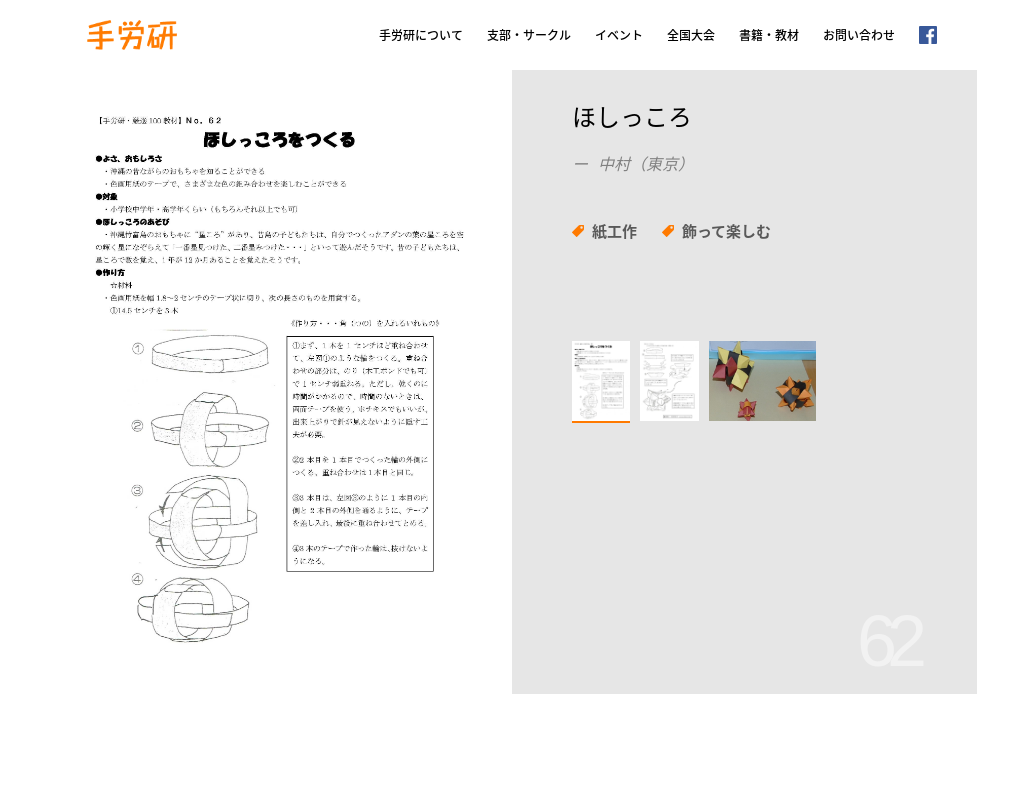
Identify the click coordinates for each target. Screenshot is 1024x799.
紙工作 (614, 231)
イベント (619, 35)
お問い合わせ (859, 35)
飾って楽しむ (726, 231)
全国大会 (691, 35)
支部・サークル (529, 35)
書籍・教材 (769, 35)
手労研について (421, 35)
